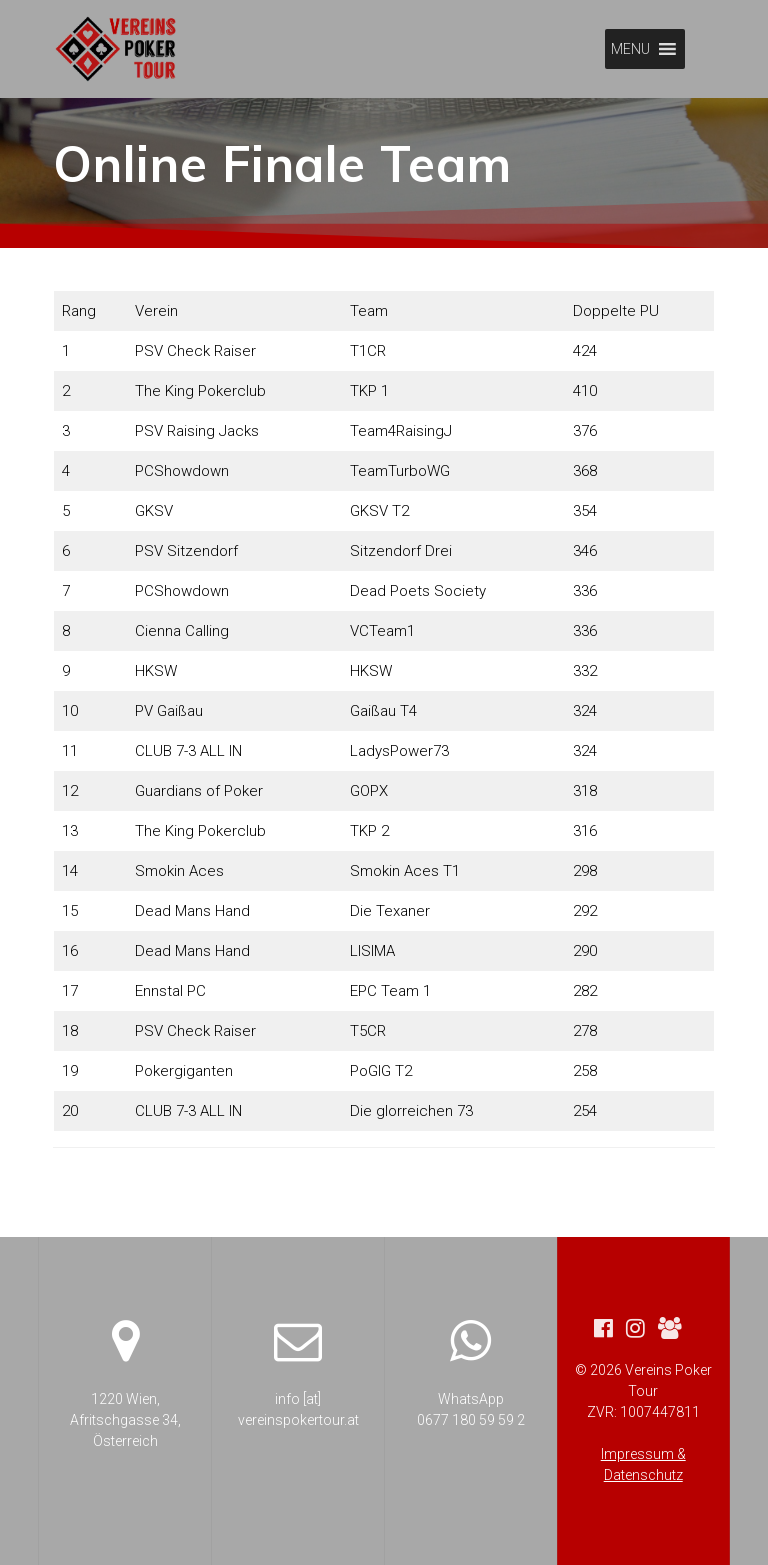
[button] (630, 49)
